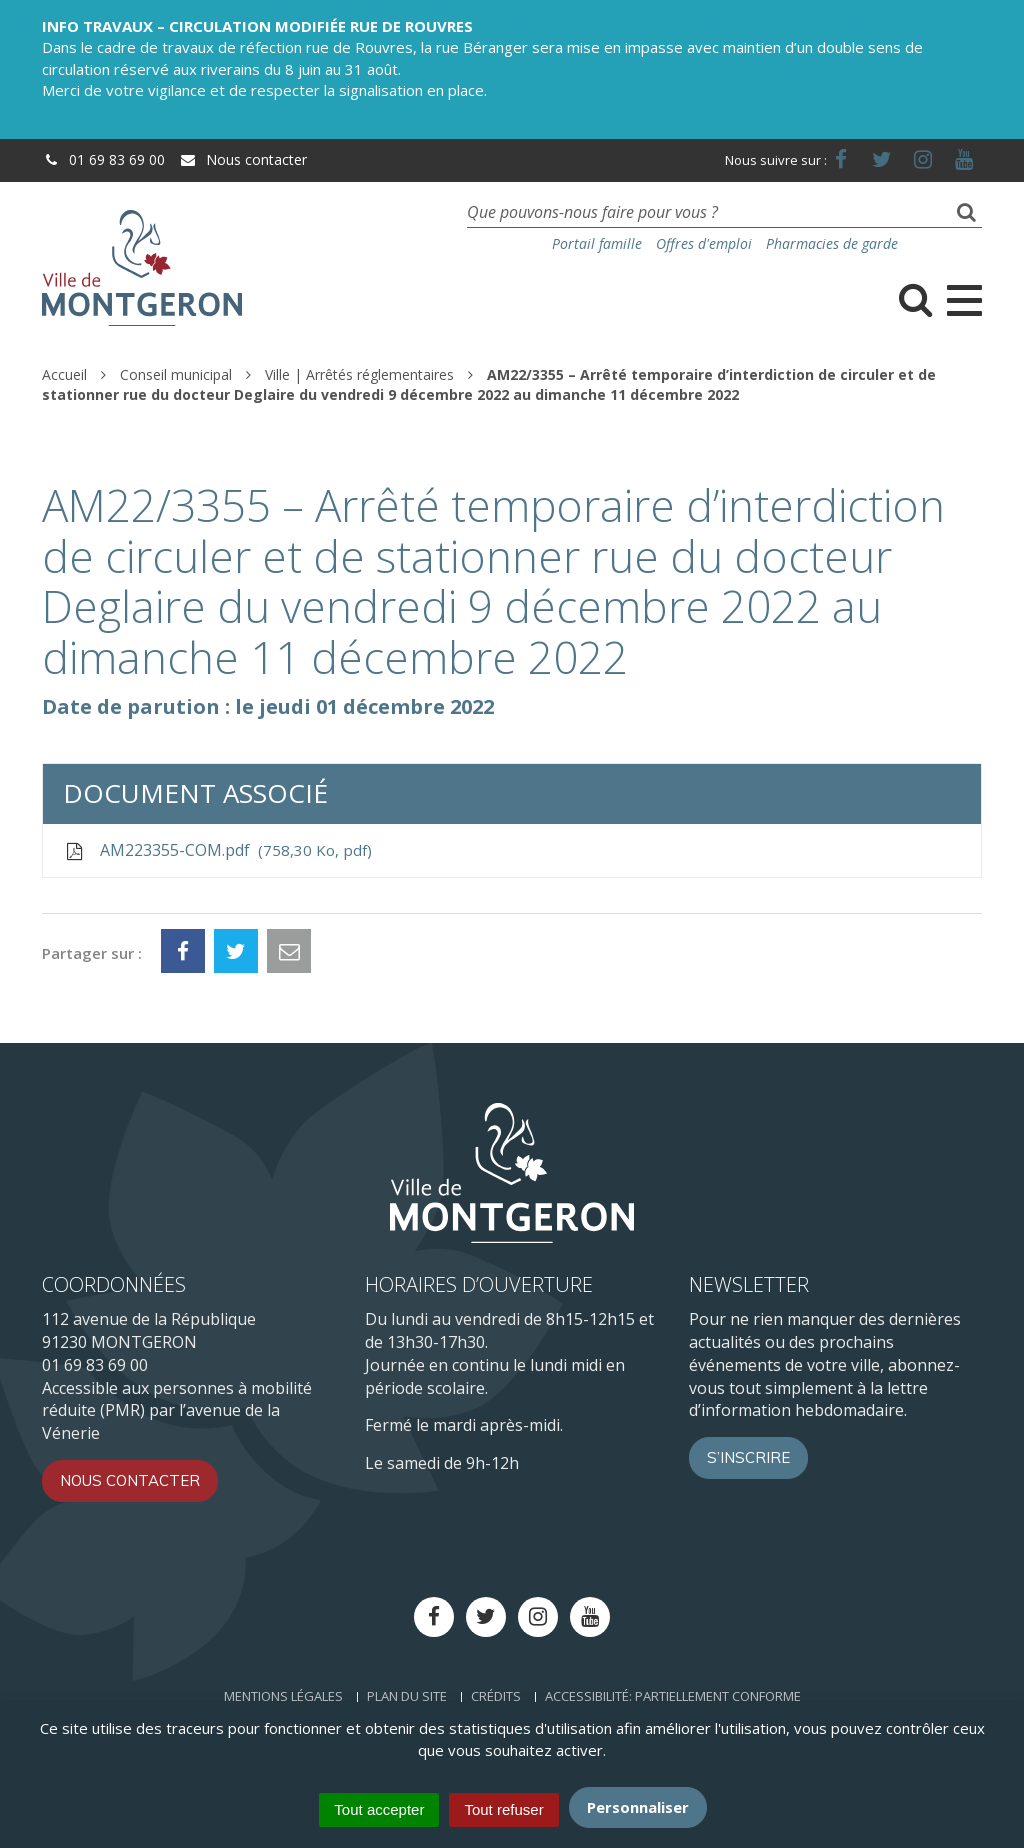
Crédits (496, 1696)
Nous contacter (243, 159)
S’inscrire (748, 1457)
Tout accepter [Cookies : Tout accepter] (379, 1809)
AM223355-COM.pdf (217, 850)
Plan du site (407, 1696)
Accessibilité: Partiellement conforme (673, 1696)
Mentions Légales (283, 1696)
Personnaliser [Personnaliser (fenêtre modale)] (638, 1807)
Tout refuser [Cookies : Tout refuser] (503, 1809)
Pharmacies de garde (832, 243)
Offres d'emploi (704, 243)
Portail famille (597, 243)
